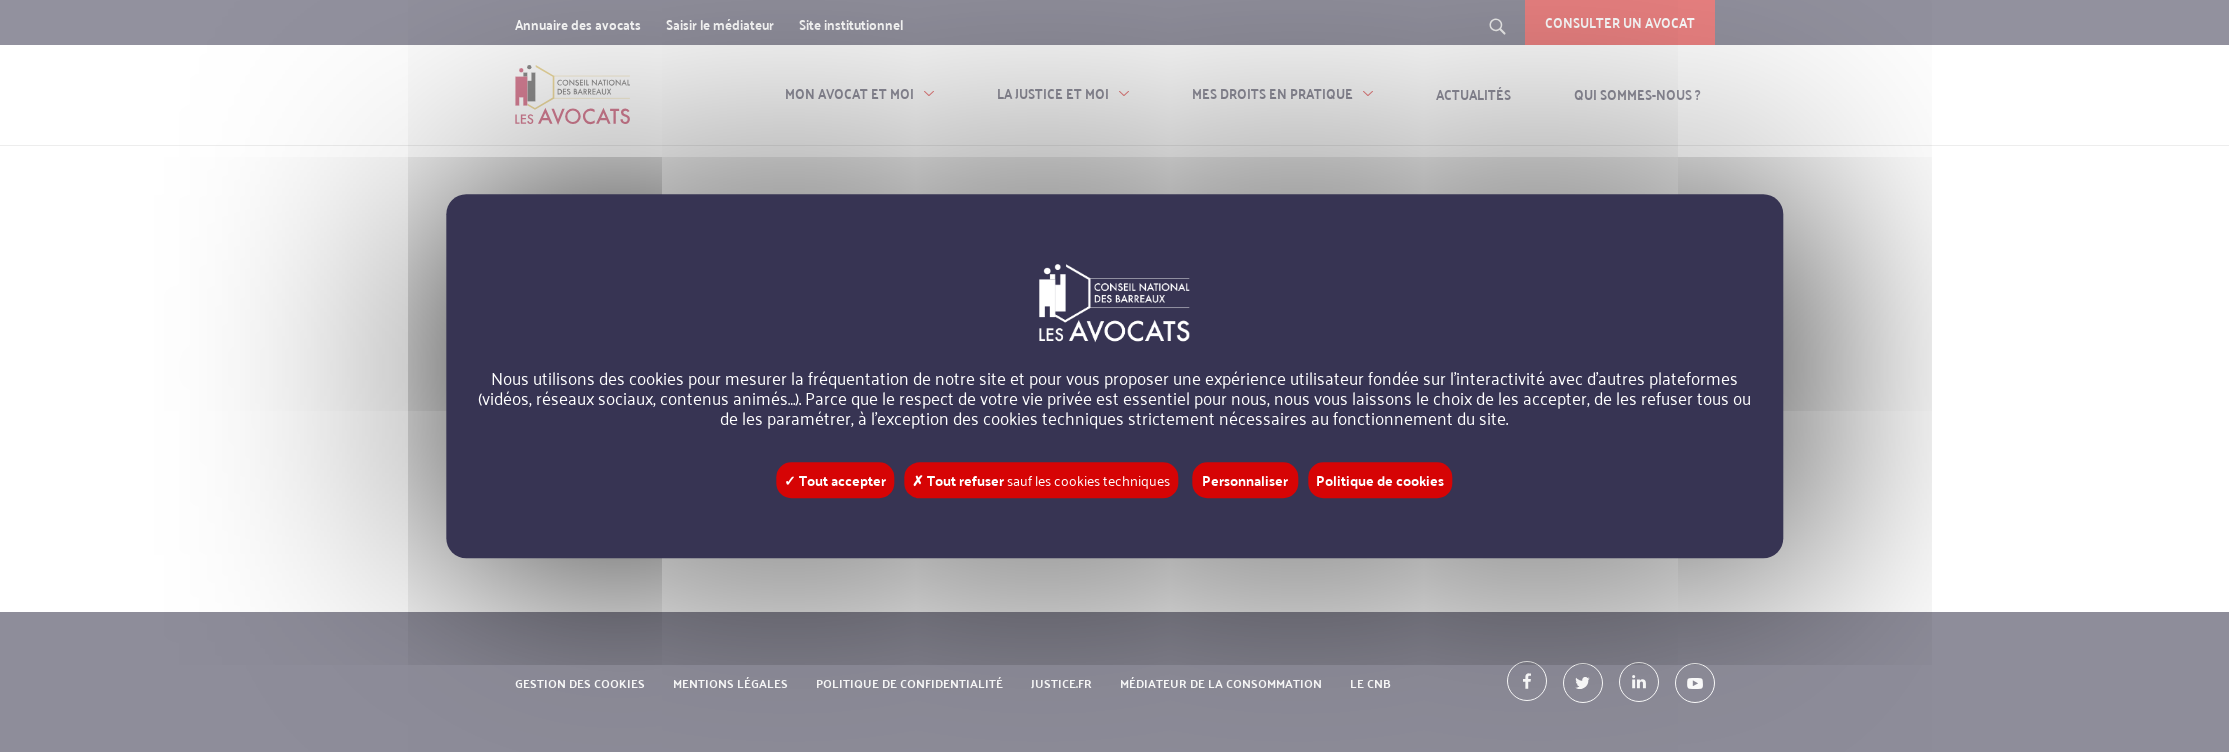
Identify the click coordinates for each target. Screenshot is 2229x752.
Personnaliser (1245, 480)
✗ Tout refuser (1041, 480)
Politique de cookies (1380, 480)
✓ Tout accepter (835, 480)
